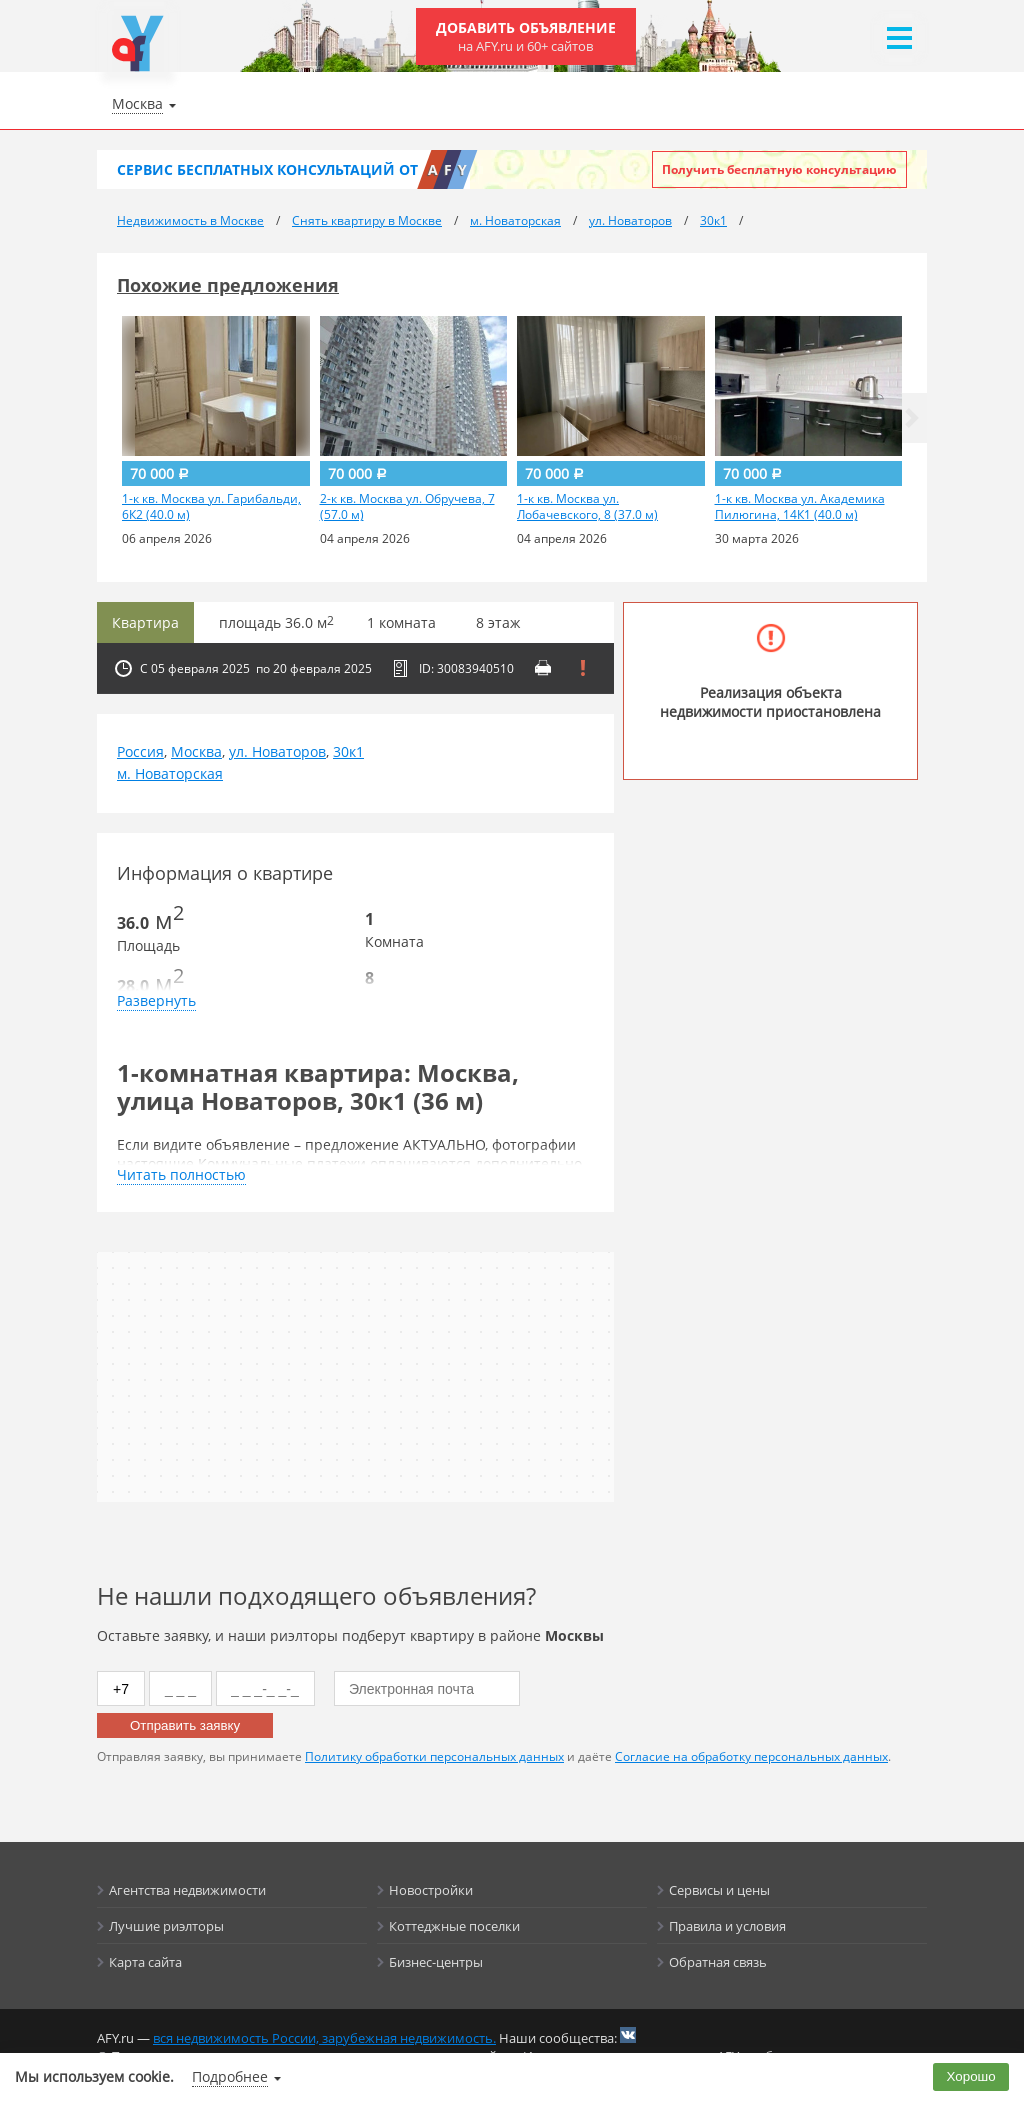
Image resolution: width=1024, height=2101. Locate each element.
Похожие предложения (228, 285)
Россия (140, 751)
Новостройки (431, 1890)
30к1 (348, 751)
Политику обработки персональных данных (434, 1756)
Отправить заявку (185, 1725)
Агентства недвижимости (187, 1890)
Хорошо (971, 2076)
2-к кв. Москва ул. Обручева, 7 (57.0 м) (407, 507)
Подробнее (230, 2076)
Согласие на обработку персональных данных (751, 1756)
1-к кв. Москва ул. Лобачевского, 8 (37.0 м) (587, 507)
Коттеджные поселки (454, 1926)
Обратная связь (718, 1962)
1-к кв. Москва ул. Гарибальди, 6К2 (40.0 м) (211, 507)
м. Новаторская (170, 773)
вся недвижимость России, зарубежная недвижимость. (324, 2038)
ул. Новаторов (277, 751)
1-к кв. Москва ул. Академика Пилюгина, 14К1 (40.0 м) (800, 507)
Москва (196, 751)
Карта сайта (145, 1962)
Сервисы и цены (719, 1890)
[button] (912, 418)
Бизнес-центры (436, 1962)
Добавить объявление (526, 36)
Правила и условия (727, 1926)
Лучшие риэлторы (166, 1926)
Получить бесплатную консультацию (779, 169)
